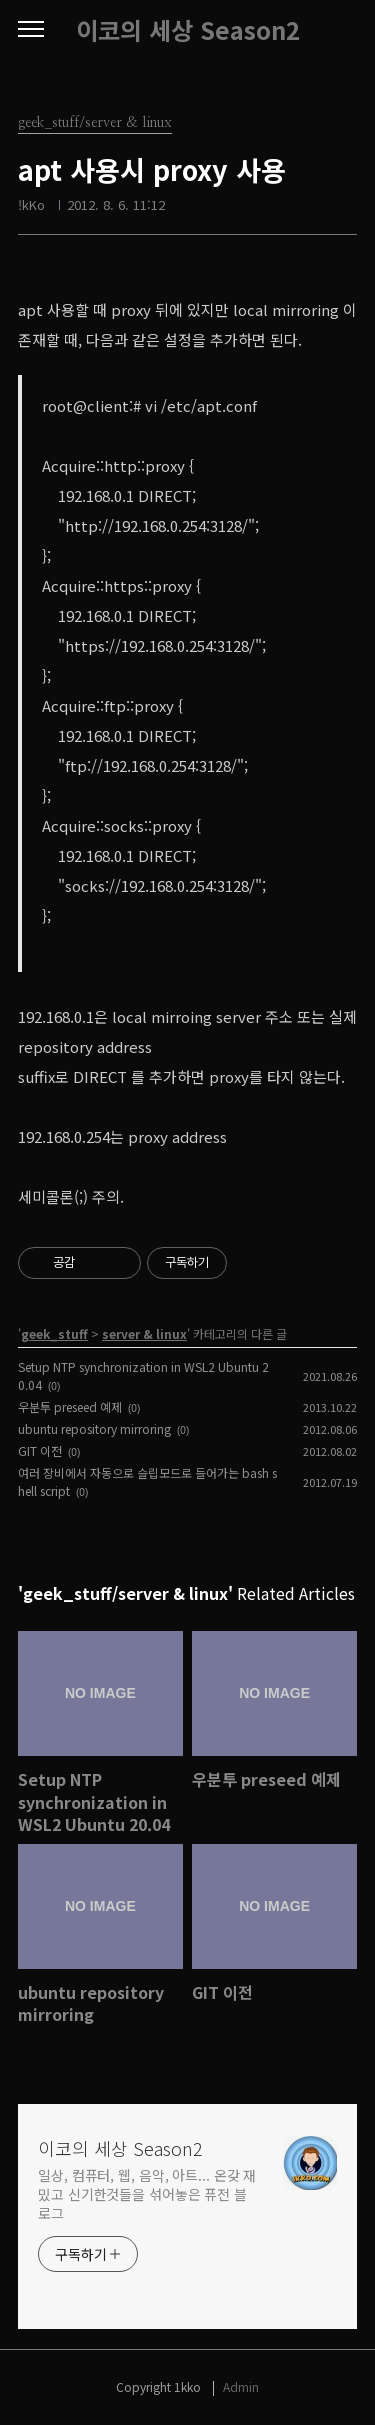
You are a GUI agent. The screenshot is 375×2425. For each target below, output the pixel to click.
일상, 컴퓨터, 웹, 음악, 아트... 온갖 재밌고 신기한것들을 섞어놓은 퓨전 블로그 (147, 2194)
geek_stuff (54, 1333)
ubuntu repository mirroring (94, 1428)
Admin (241, 2386)
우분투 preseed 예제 (70, 1406)
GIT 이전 (40, 1450)
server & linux (144, 1333)
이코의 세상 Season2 (188, 30)
